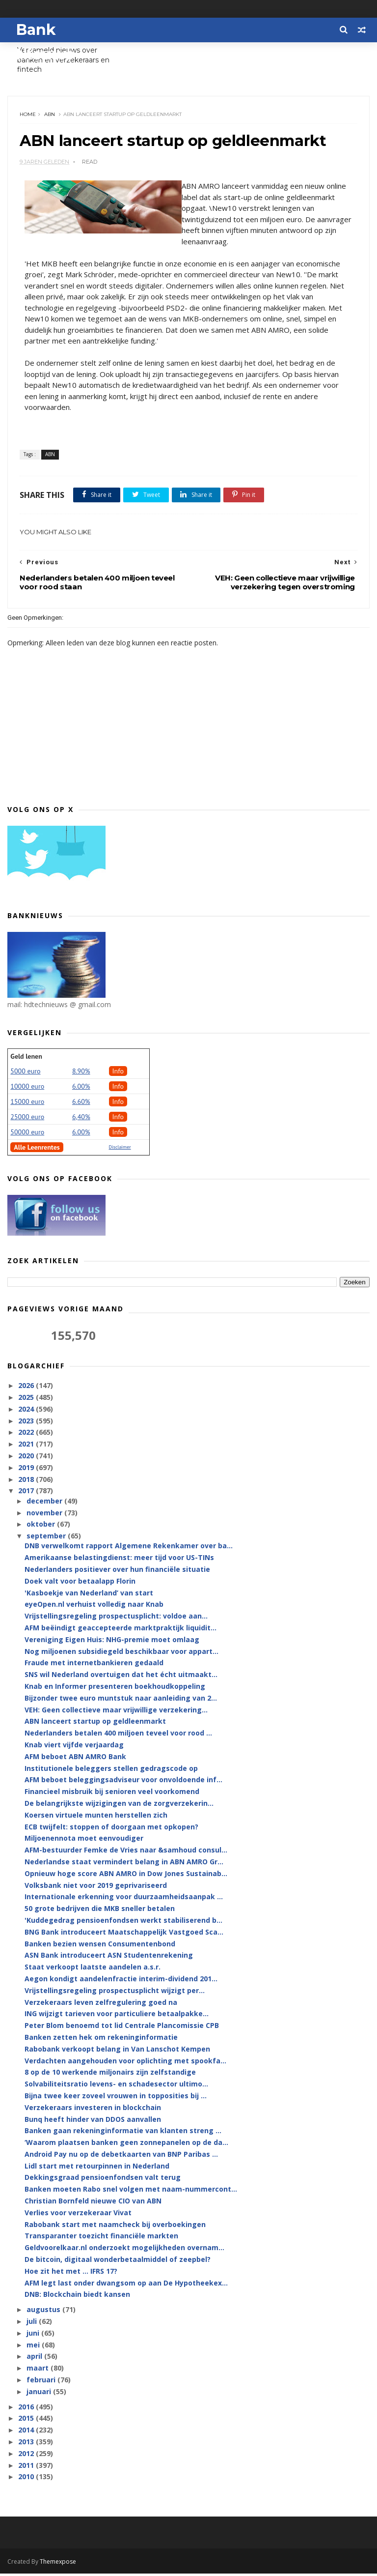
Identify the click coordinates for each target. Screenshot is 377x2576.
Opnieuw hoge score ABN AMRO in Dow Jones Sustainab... (126, 1876)
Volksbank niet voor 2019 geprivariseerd (96, 1887)
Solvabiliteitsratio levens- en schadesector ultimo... (116, 2086)
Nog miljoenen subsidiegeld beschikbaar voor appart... (121, 1653)
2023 (27, 1423)
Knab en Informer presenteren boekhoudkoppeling (115, 1688)
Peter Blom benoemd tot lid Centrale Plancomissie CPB (122, 2027)
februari (42, 2382)
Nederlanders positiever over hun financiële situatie (117, 1571)
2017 (27, 1493)
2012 (27, 2455)
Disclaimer (120, 1149)
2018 (27, 1481)
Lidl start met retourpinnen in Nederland (97, 2168)
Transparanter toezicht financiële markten (101, 2238)
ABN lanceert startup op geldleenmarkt (95, 1724)
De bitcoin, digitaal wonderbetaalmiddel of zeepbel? (118, 2261)
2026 (27, 1388)
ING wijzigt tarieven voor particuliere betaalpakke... (117, 2016)
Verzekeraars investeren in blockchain (93, 2109)
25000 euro (27, 1119)
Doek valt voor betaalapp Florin (80, 1583)
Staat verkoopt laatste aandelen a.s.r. (93, 1969)
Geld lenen (26, 1058)
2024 (27, 1411)
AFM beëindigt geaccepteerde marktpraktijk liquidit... (120, 1630)
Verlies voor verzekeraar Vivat (78, 2215)
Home (28, 116)
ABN (50, 116)
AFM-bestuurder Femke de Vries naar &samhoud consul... (126, 1852)
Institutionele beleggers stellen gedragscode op (111, 1770)
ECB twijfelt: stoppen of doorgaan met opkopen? (111, 1829)
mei (34, 2347)
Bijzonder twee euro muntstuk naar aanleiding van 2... (121, 1700)
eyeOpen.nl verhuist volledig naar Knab (94, 1607)
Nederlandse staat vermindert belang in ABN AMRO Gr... (124, 1864)
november (45, 1515)
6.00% (81, 1088)
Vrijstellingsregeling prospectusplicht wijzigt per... (115, 1992)
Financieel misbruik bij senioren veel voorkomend (112, 1794)
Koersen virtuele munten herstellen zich (96, 1817)
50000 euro (27, 1134)
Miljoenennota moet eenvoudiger (84, 1841)
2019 (27, 1470)
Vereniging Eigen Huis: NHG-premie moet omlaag (112, 1642)
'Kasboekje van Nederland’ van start (89, 1595)
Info (118, 1073)
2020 (27, 1458)
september (47, 1538)
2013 (27, 2444)
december (45, 1503)
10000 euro (27, 1088)
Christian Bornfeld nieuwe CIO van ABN (93, 2203)
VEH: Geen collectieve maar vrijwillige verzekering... (116, 1712)
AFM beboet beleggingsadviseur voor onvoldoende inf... (123, 1782)
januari (40, 2394)
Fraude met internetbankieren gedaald (94, 1665)
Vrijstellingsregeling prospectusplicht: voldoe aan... (116, 1618)
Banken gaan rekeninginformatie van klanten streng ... (123, 2133)
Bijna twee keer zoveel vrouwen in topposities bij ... (116, 2098)
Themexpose (58, 2564)
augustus (44, 2312)
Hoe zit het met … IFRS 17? (71, 2273)
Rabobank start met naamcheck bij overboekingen (115, 2226)
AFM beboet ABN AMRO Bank (75, 1759)
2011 (27, 2467)
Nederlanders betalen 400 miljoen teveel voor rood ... (118, 1735)
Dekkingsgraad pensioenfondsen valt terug (103, 2180)
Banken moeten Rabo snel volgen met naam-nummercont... (131, 2192)
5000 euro (25, 1073)
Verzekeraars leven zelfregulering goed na (101, 2004)
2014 (27, 2432)
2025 (27, 1399)
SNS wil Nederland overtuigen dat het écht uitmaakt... (121, 1677)
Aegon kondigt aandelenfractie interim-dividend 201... (121, 1981)
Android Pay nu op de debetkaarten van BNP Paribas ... (121, 2156)
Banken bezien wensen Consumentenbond (100, 1946)
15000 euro (27, 1104)
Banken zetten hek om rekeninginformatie (101, 2039)
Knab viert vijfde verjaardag (74, 1747)
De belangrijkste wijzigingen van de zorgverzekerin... (119, 1805)
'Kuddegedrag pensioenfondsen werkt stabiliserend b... (123, 1922)
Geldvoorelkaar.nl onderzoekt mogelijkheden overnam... (124, 2250)
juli (33, 2323)
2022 (27, 1435)
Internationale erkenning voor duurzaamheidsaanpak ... (124, 1899)
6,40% (81, 1119)
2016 (27, 2409)
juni (34, 2335)
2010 (27, 2479)
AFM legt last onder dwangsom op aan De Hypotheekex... (126, 2285)
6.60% (81, 1104)
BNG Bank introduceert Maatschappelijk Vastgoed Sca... (124, 1934)
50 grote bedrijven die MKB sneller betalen (100, 1911)
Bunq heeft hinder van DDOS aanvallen (93, 2121)
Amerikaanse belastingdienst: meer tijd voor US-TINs (119, 1560)
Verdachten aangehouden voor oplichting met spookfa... (125, 2063)
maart (39, 2370)
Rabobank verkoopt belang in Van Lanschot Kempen (117, 2051)
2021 (27, 1446)
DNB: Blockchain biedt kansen (77, 2297)
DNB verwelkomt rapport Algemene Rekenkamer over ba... (129, 1548)
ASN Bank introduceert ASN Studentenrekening (109, 1958)
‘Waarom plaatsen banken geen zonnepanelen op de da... (126, 2144)
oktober (42, 1527)
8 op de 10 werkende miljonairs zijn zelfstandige (110, 2075)
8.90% (81, 1073)
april (35, 2359)
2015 (27, 2421)
